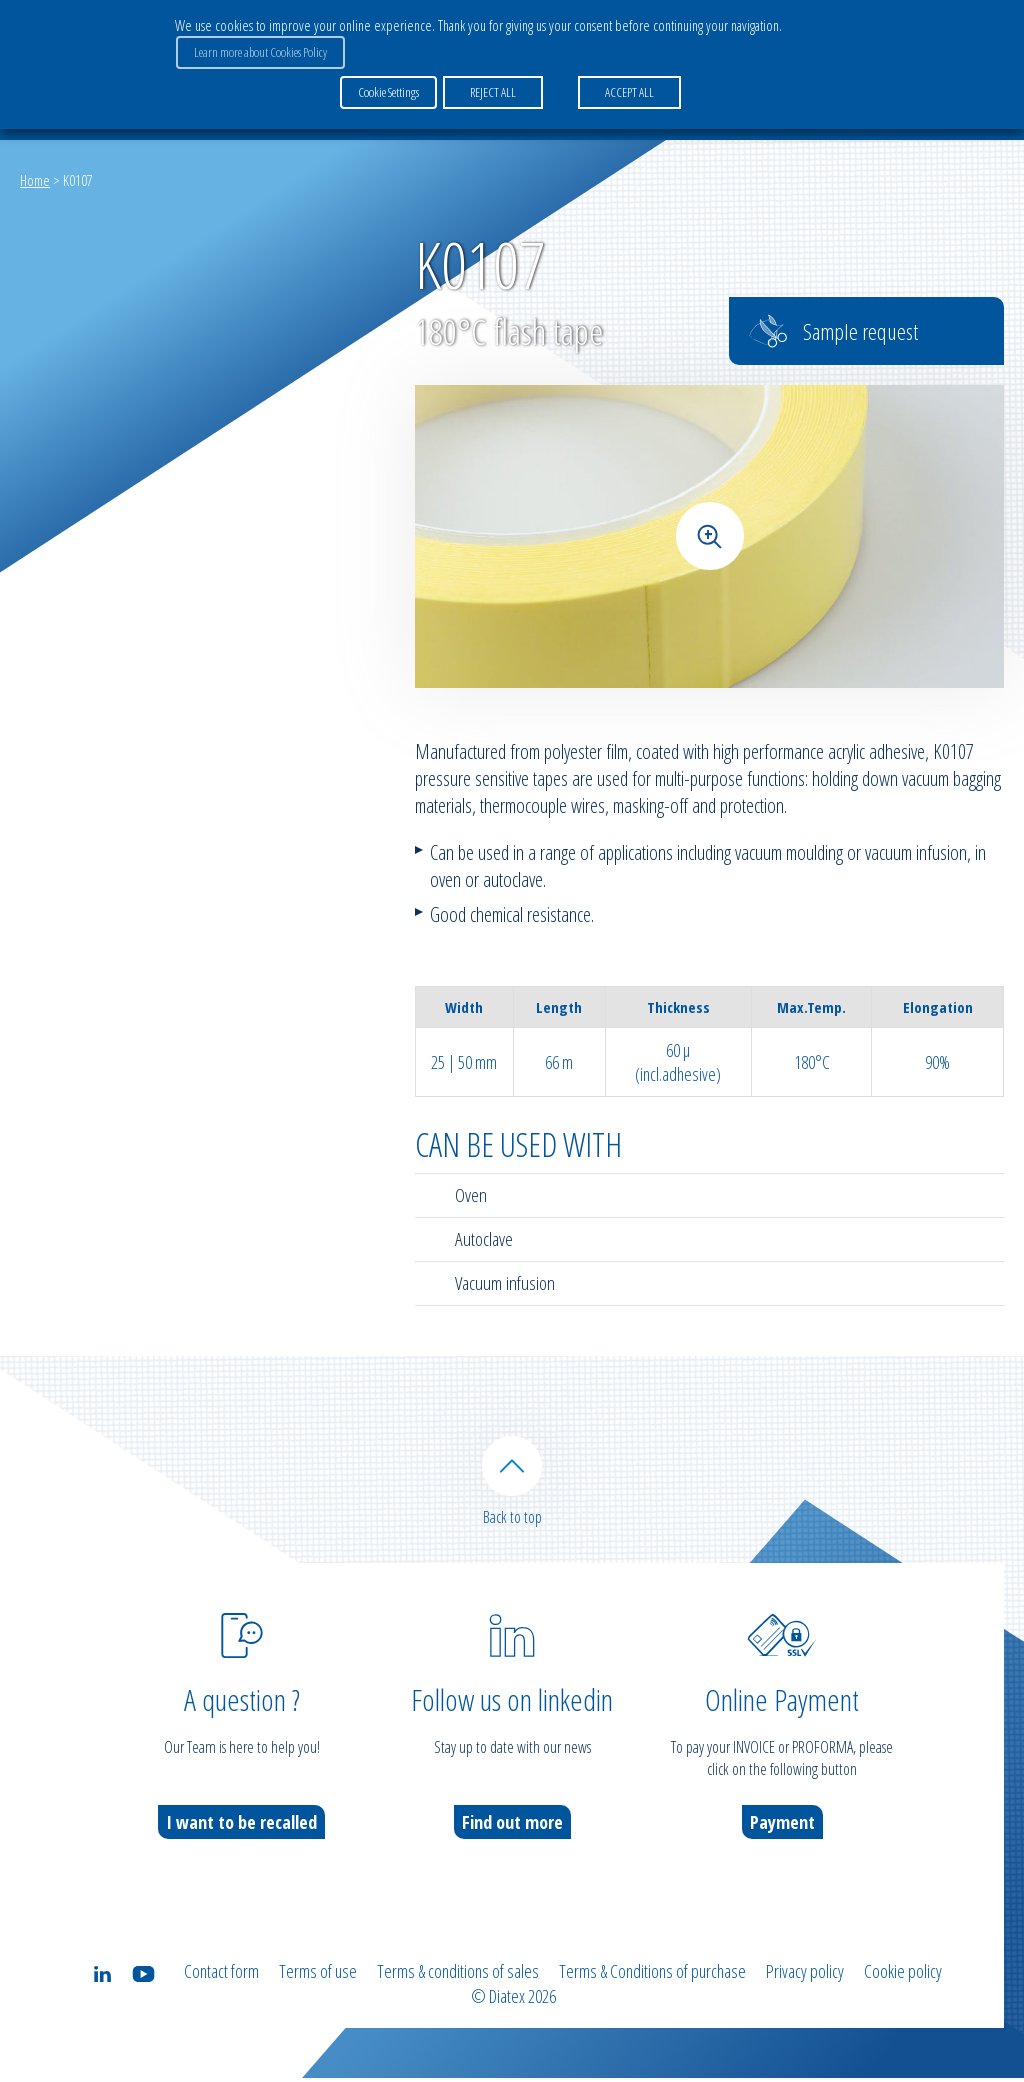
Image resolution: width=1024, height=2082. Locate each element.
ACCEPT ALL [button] (628, 89)
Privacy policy (805, 1976)
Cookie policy (903, 1976)
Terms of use (318, 1976)
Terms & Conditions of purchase (652, 1976)
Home (35, 180)
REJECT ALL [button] (492, 89)
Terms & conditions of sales (458, 1976)
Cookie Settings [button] (388, 89)
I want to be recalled (241, 1827)
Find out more (512, 1827)
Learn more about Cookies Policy (259, 51)
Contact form (221, 1976)
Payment (782, 1827)
